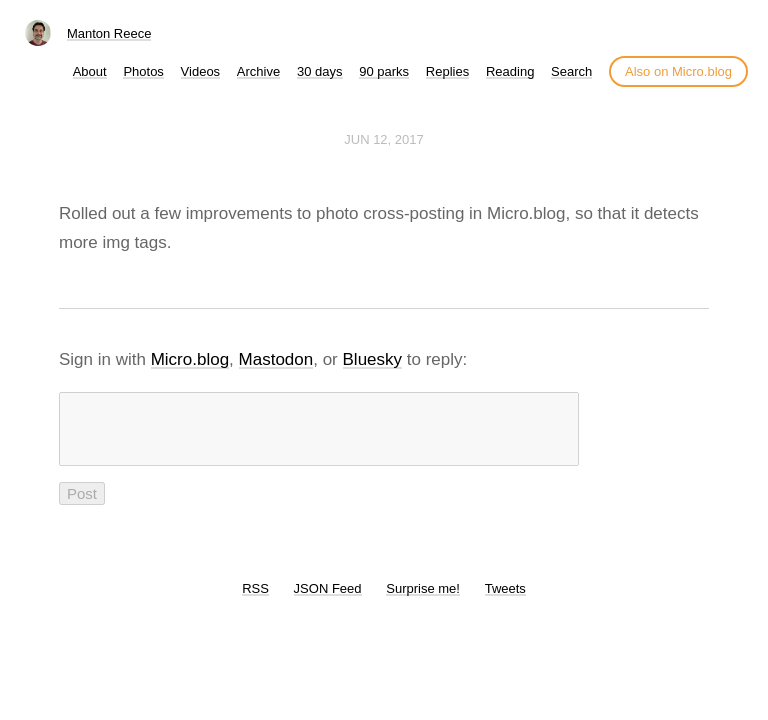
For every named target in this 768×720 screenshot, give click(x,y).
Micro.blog (190, 359)
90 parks (384, 71)
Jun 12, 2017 (384, 139)
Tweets (505, 600)
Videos (201, 71)
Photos (143, 71)
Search (571, 71)
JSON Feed (328, 600)
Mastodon (276, 359)
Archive (258, 71)
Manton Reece (109, 33)
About (90, 71)
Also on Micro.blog (678, 71)
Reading (510, 71)
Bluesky (373, 359)
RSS (255, 600)
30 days (320, 71)
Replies (447, 71)
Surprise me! (423, 600)
